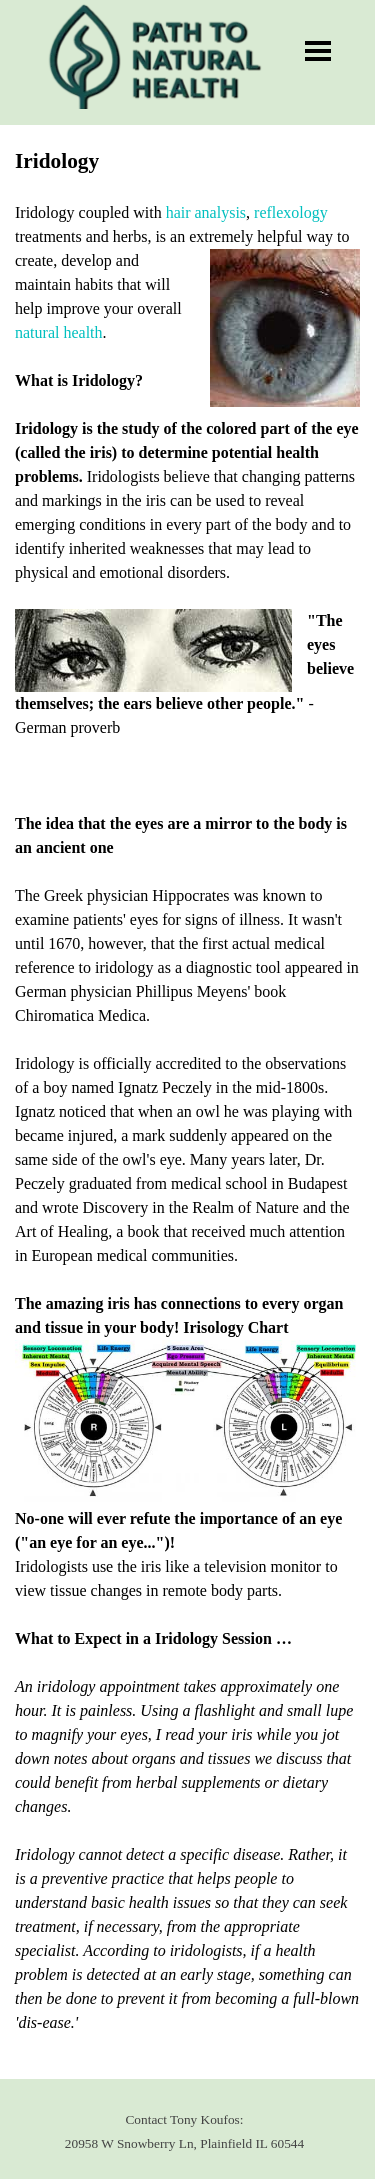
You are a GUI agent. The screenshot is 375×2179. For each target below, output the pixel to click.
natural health (59, 332)
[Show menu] (318, 50)
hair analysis (206, 212)
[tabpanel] (187, 1102)
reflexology (291, 212)
